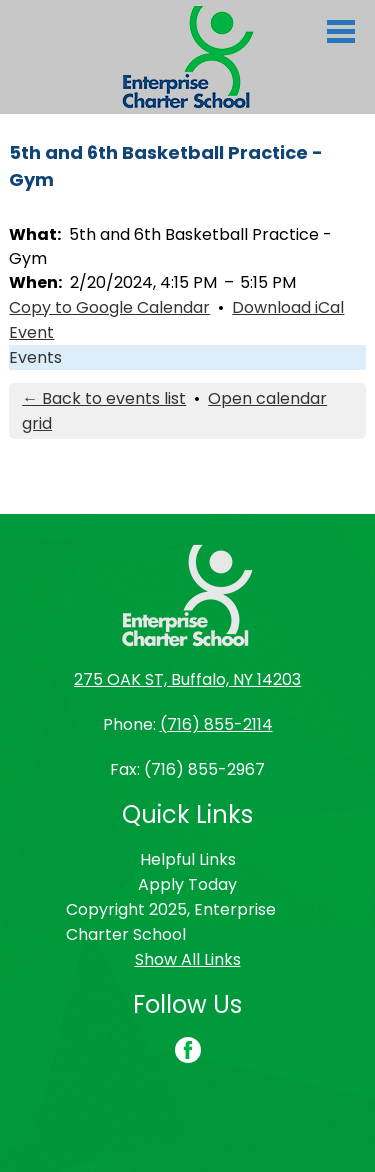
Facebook (188, 1052)
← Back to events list (104, 398)
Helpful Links (188, 859)
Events (35, 357)
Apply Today (187, 884)
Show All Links (188, 959)
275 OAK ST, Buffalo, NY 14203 (187, 679)
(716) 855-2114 (216, 724)
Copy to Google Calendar (109, 307)
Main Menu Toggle (341, 31)
